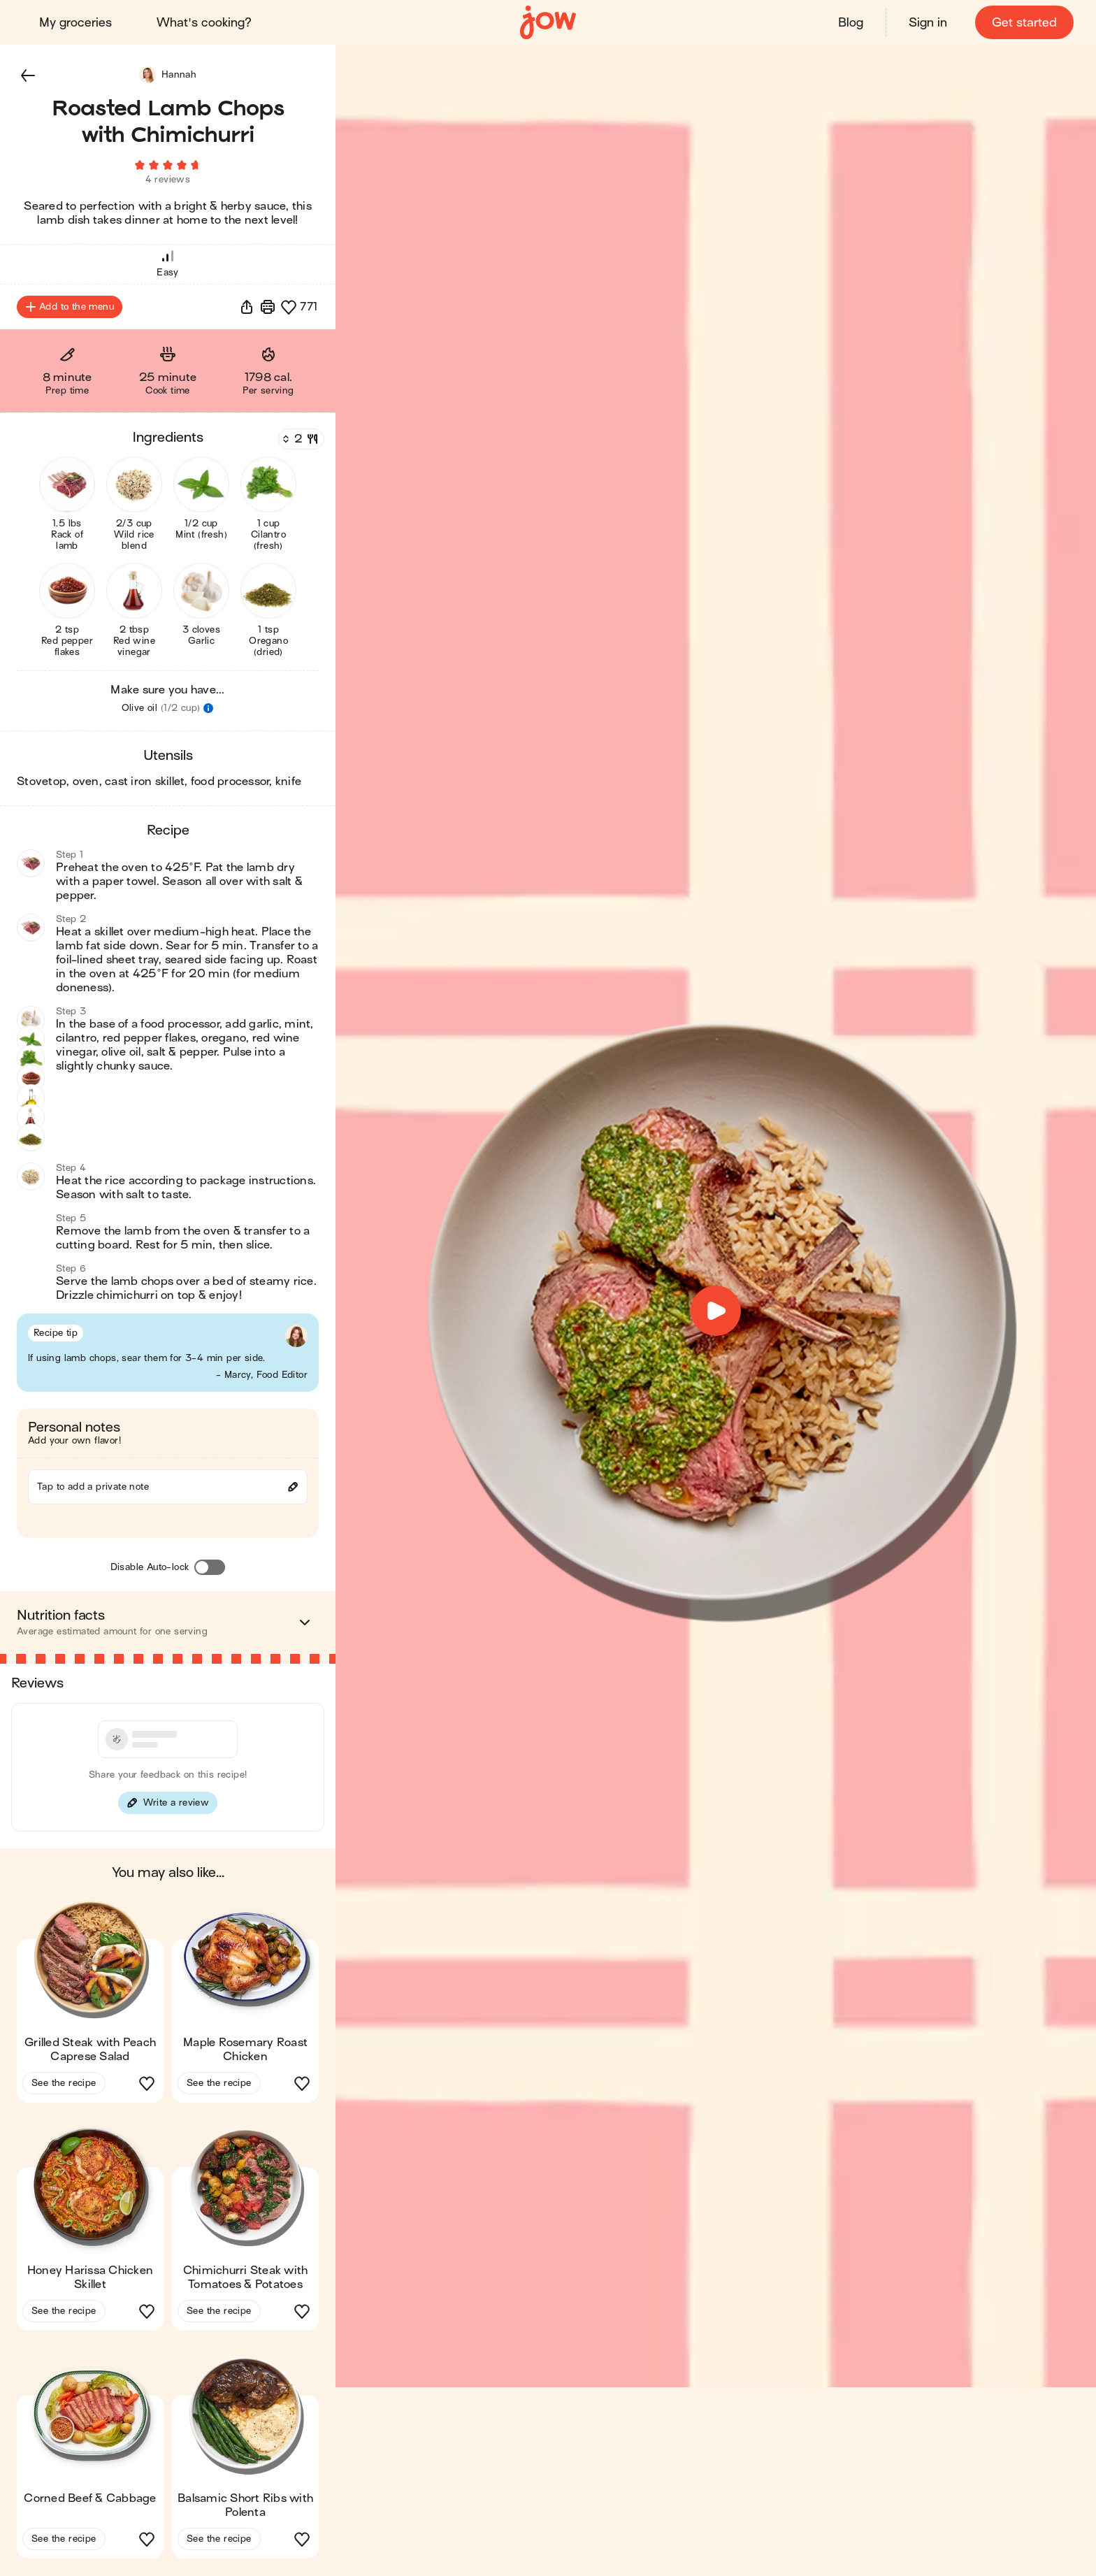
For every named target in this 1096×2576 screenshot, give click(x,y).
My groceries (75, 22)
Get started (1024, 22)
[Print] (267, 307)
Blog (850, 22)
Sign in (928, 22)
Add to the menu (69, 307)
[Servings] (300, 439)
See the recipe (63, 2083)
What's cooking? (204, 22)
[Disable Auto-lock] (209, 1568)
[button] (28, 75)
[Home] (548, 23)
